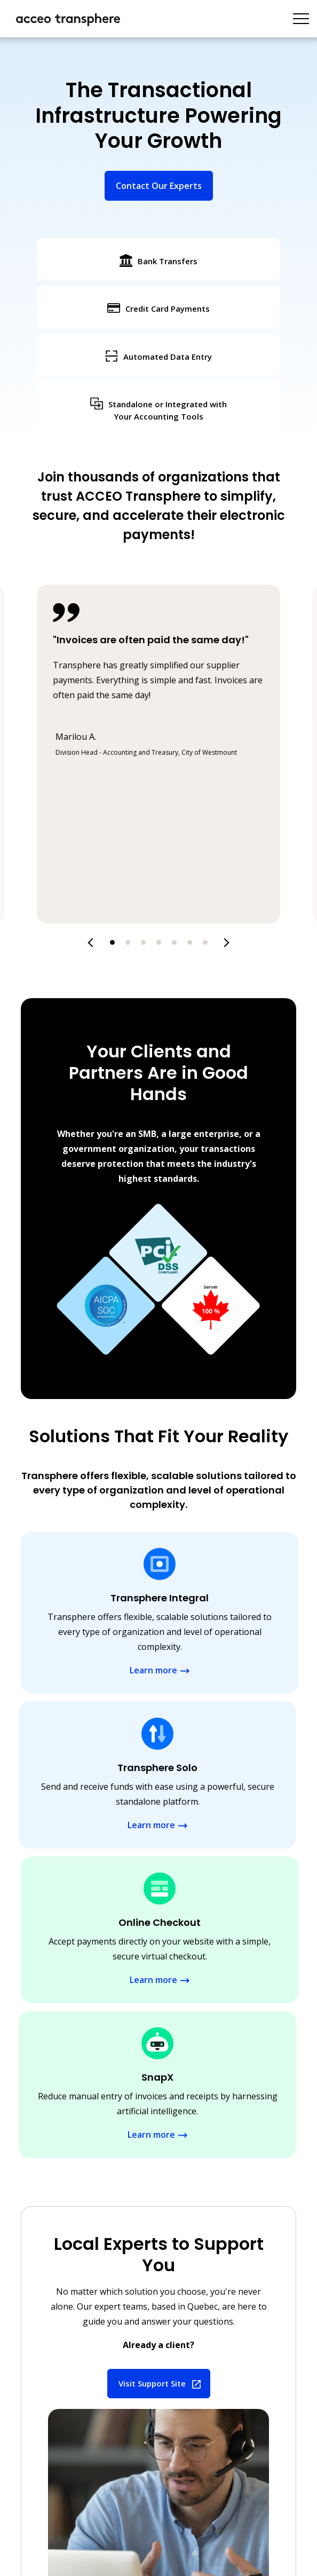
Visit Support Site (152, 2383)
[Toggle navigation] (301, 18)
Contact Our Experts (159, 186)
